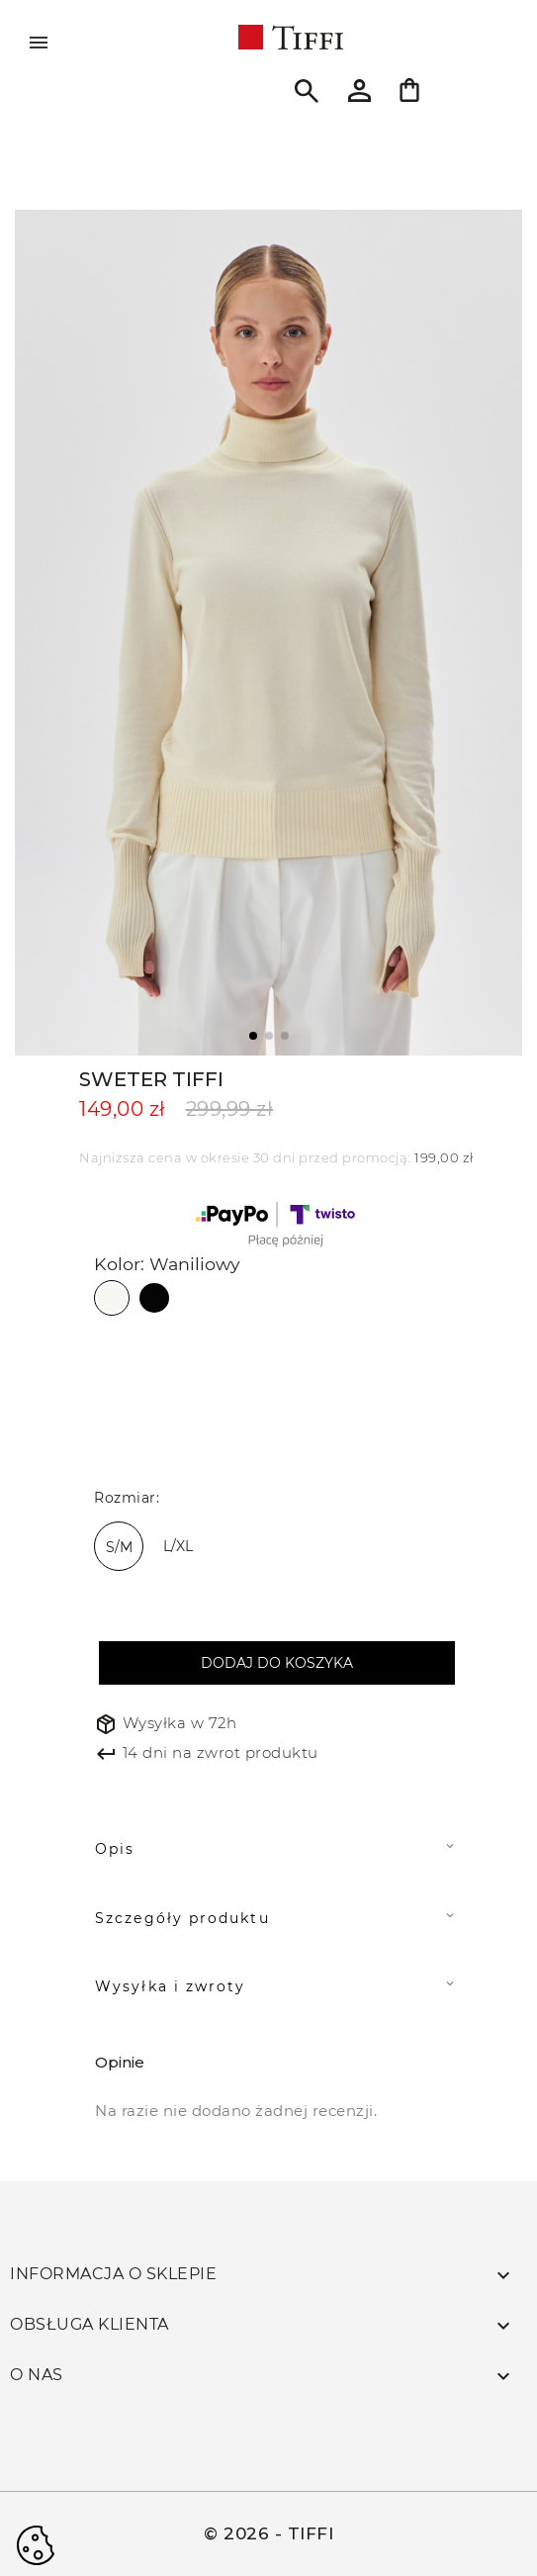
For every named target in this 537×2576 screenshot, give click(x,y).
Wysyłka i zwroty (170, 1986)
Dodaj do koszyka (277, 1663)
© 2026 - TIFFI (268, 2533)
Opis (114, 1849)
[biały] (118, 1424)
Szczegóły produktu (182, 1918)
